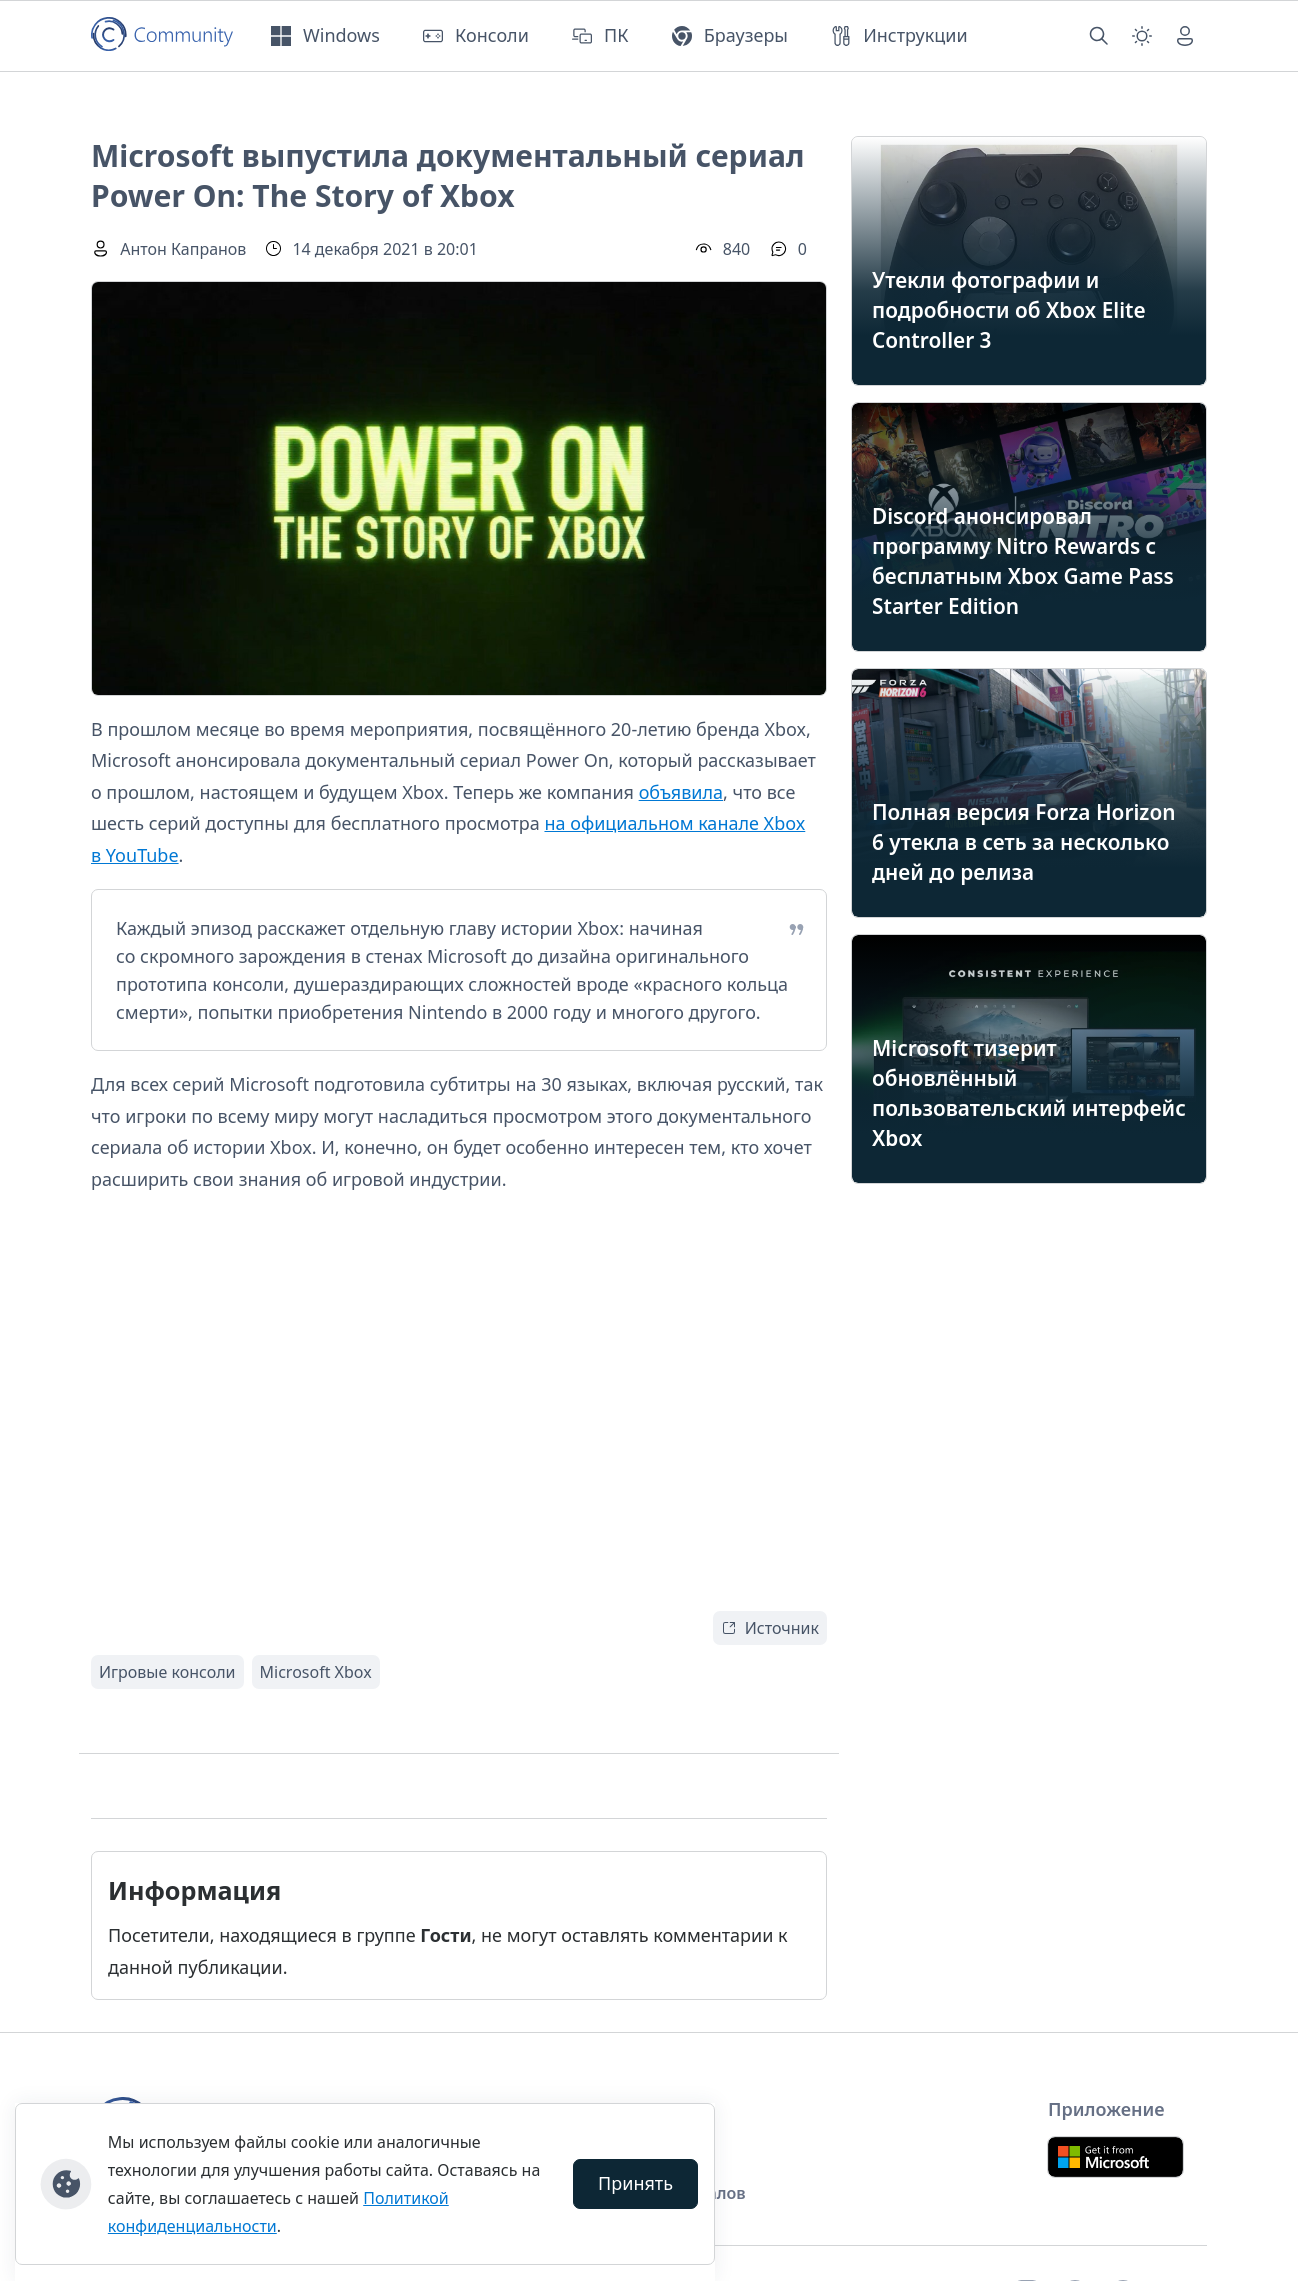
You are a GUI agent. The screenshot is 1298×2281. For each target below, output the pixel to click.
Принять (635, 2183)
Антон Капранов (183, 249)
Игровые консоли (167, 1672)
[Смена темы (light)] (1142, 36)
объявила (681, 792)
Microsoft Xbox (316, 1672)
